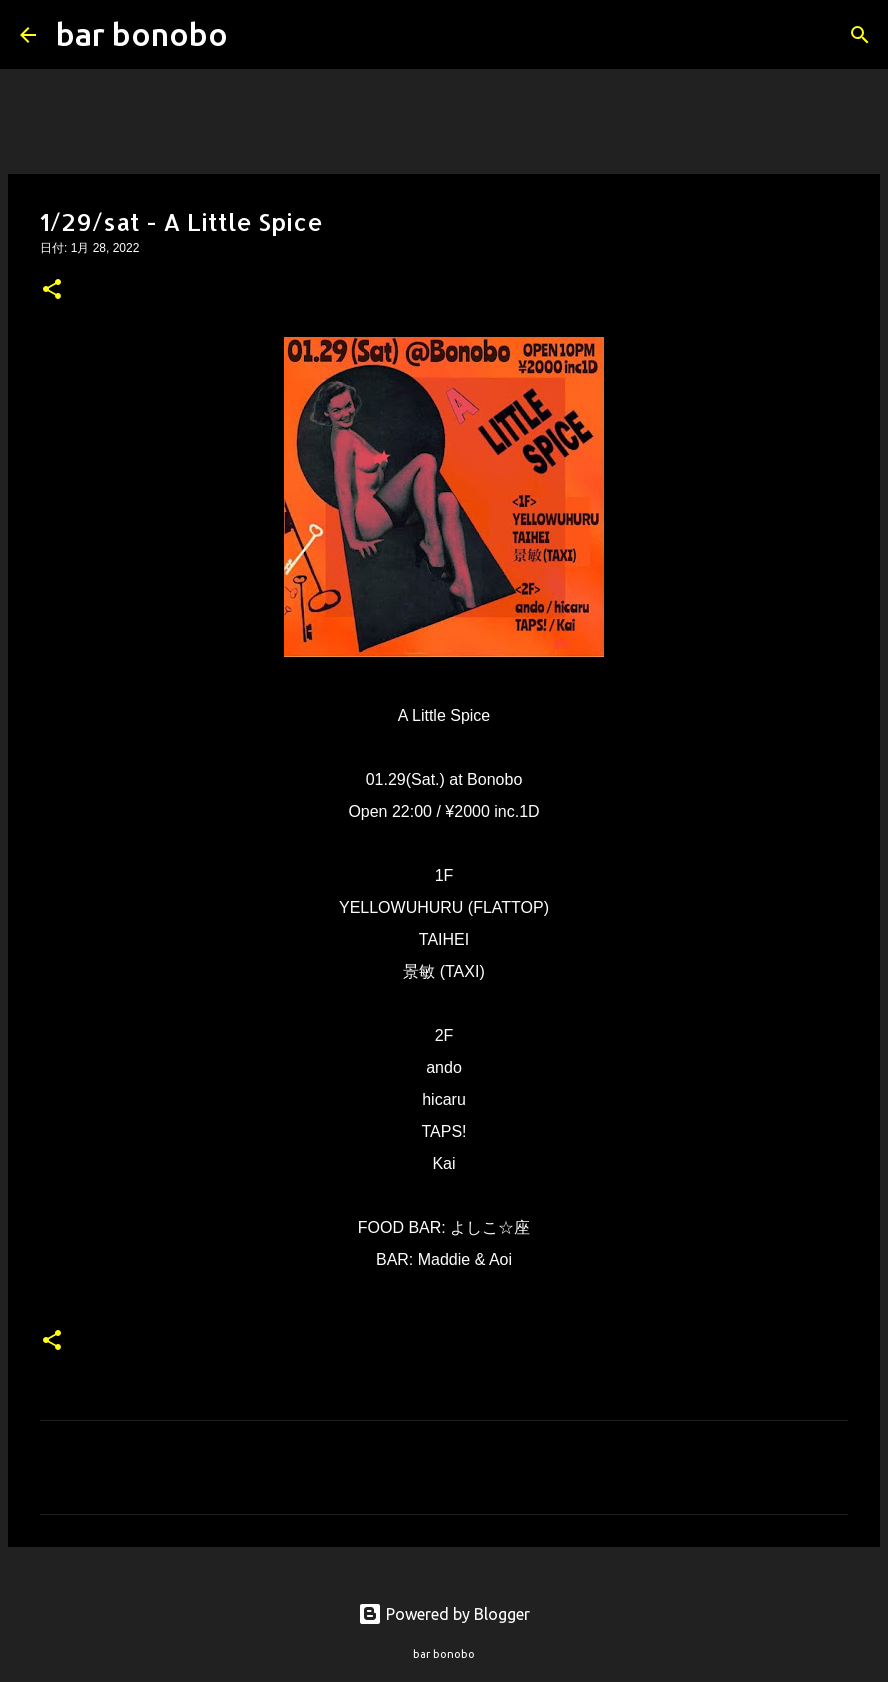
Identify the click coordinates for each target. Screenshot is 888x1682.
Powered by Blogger (444, 1614)
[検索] (256, 35)
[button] (52, 291)
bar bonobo (142, 34)
